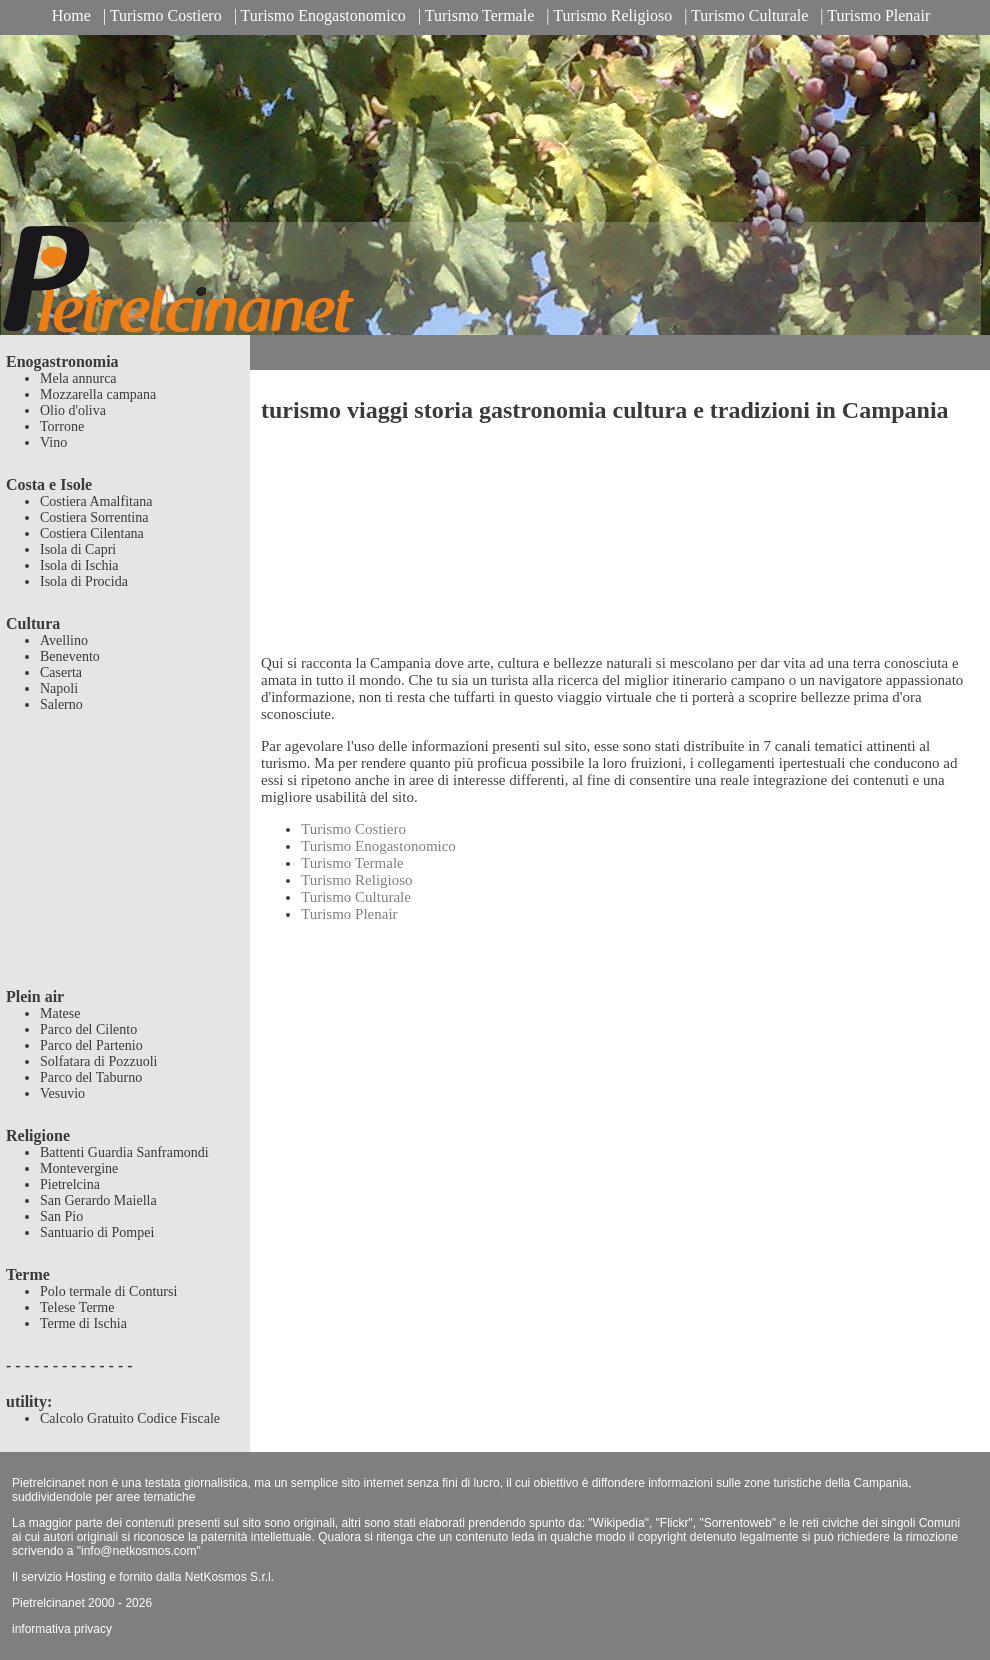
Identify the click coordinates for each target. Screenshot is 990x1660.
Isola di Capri (78, 549)
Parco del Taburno (91, 1077)
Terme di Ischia (83, 1323)
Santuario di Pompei (97, 1232)
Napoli (59, 688)
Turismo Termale (480, 15)
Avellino (64, 640)
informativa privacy (62, 1629)
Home (71, 15)
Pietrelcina (70, 1184)
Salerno (61, 704)
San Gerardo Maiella (98, 1200)
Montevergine (79, 1168)
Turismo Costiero (166, 15)
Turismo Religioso (612, 15)
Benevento (70, 656)
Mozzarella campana (98, 394)
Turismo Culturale (749, 15)
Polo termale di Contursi (108, 1291)
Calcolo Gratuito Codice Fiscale (130, 1418)
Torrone (62, 426)
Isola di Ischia (79, 565)
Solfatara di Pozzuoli (98, 1061)
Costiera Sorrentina (94, 517)
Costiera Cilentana (92, 533)
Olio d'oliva (73, 410)
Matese (60, 1013)
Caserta (61, 672)
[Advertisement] (125, 863)
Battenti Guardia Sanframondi (124, 1152)
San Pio (61, 1216)
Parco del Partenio (91, 1045)
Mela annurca (78, 378)
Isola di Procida (84, 581)
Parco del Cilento (88, 1029)
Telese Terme (77, 1307)
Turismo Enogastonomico (323, 15)
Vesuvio (62, 1093)
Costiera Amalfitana (96, 501)
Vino (53, 442)
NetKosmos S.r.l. (229, 1577)
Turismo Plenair (878, 15)
